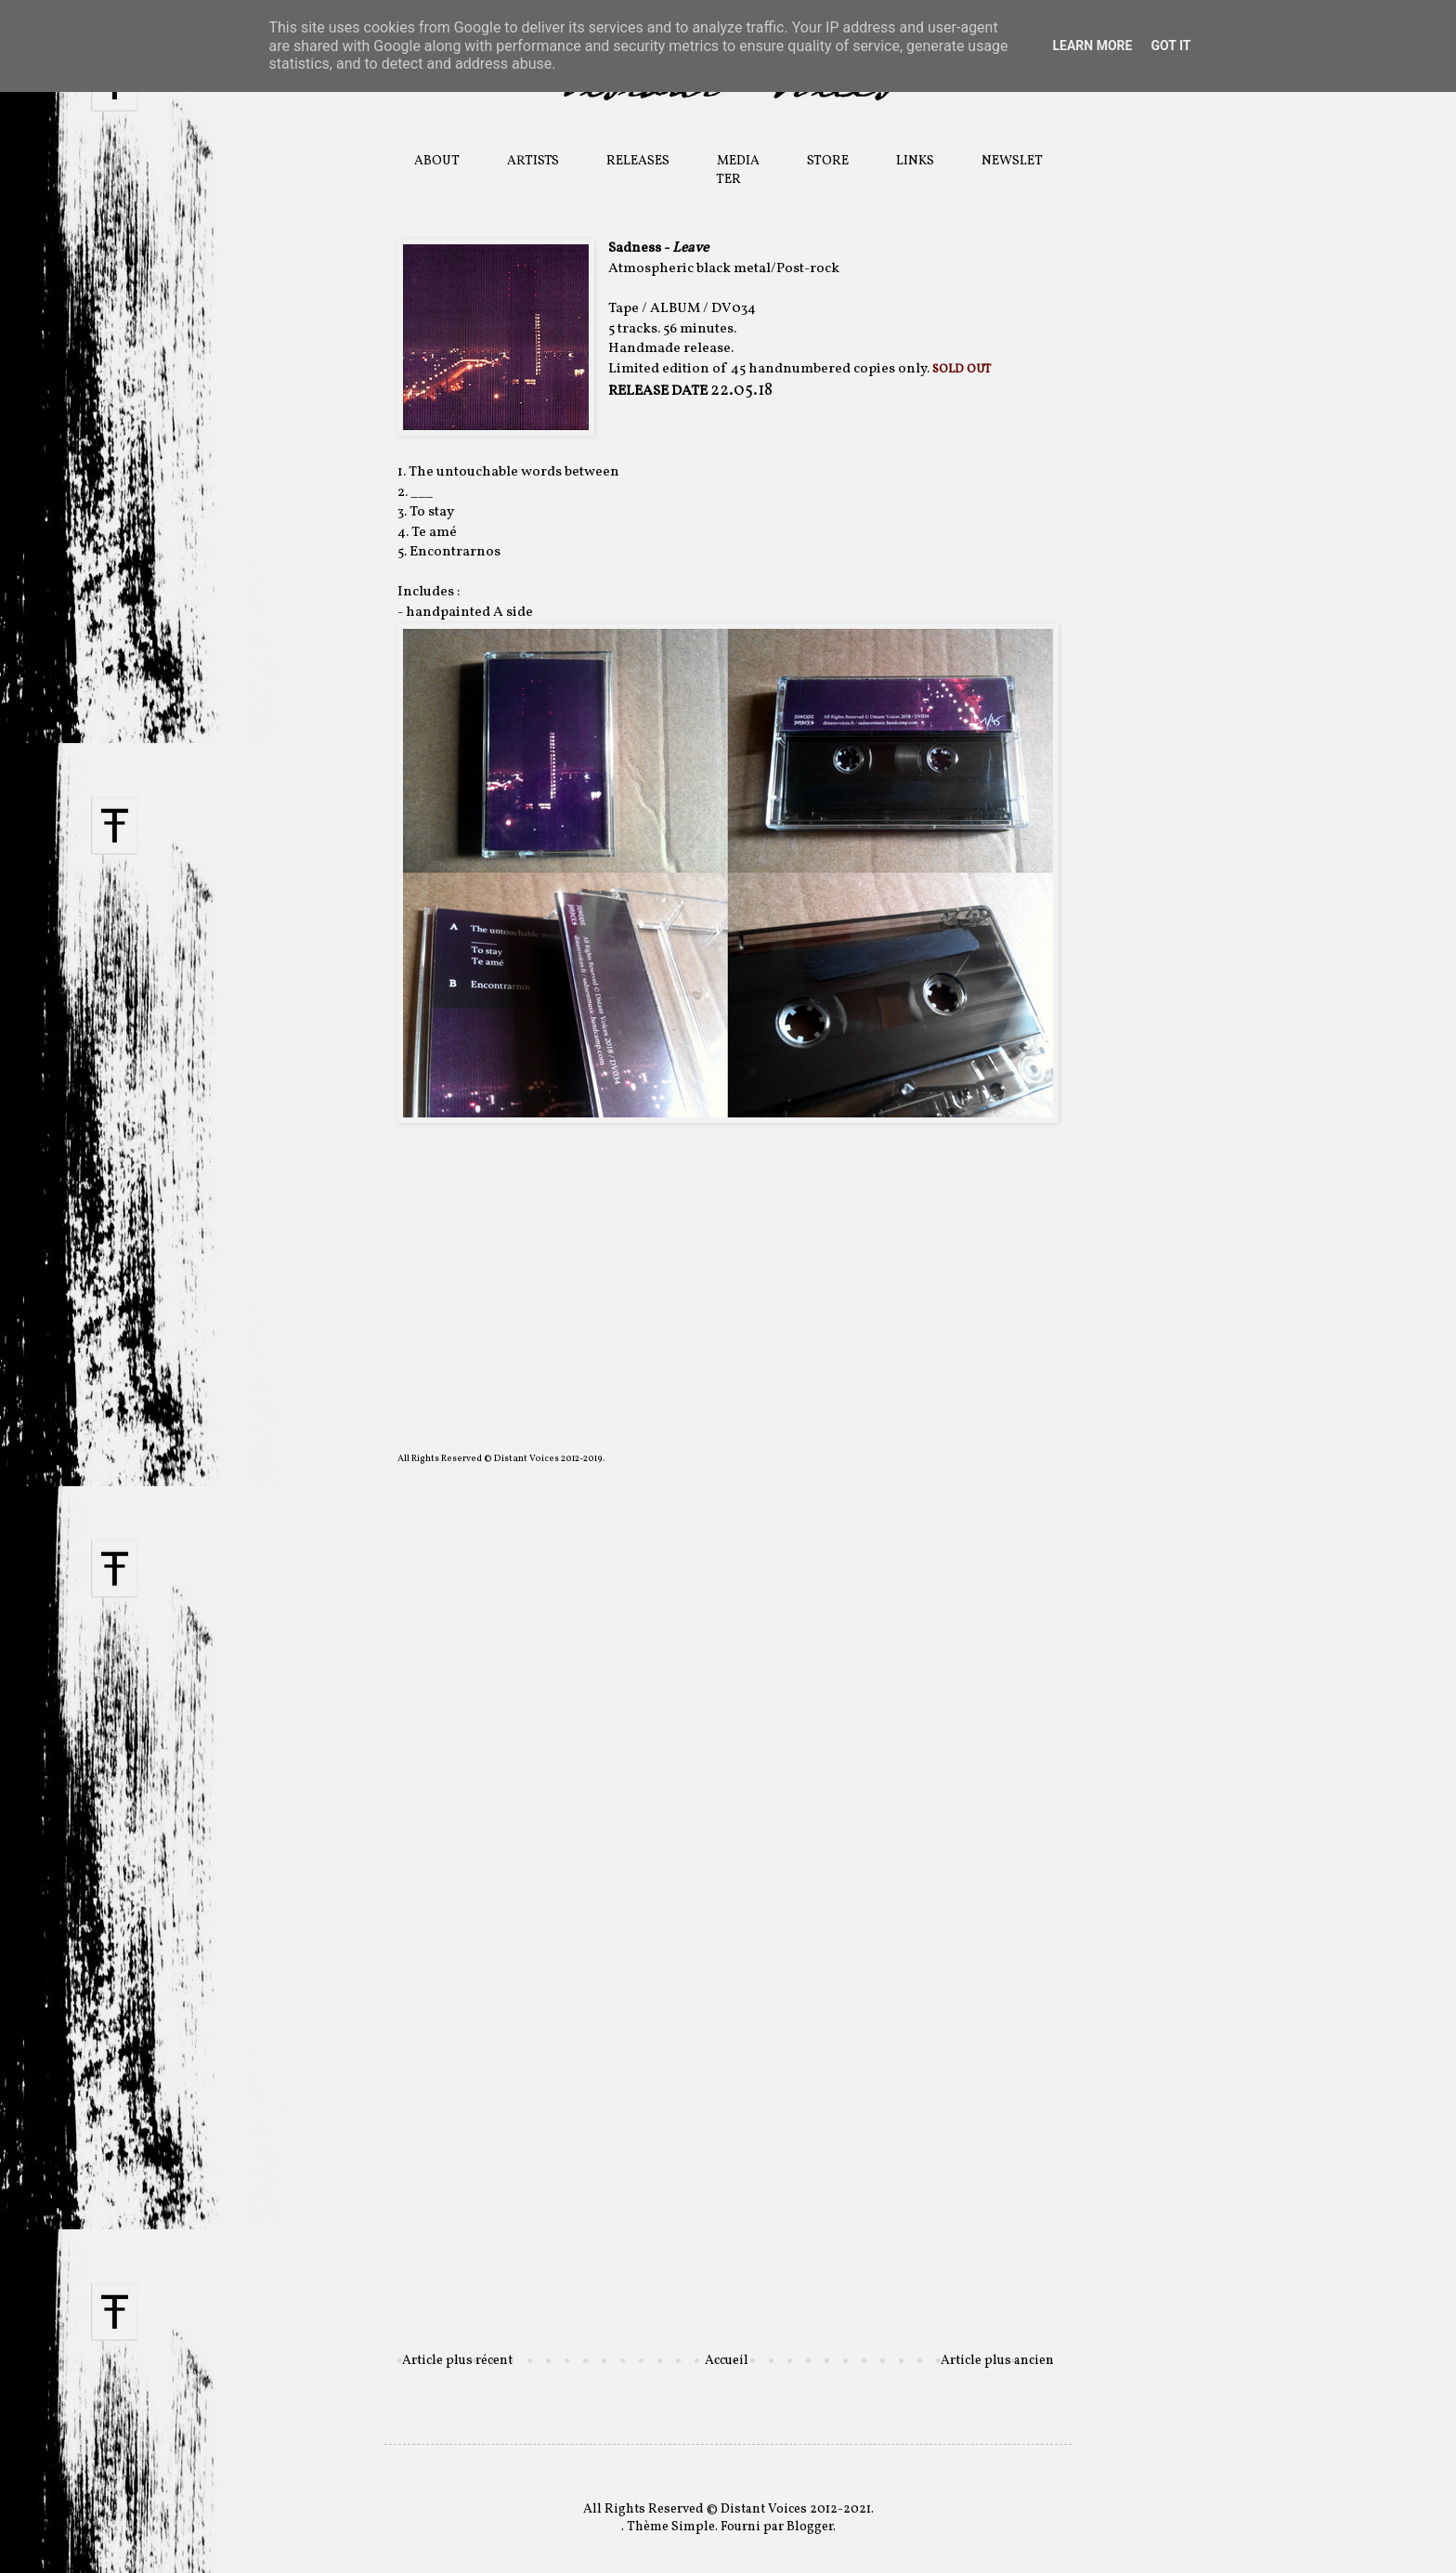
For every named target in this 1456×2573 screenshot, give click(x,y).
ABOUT (437, 161)
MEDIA (738, 161)
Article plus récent (457, 2361)
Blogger (809, 2527)
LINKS (915, 161)
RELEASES (638, 161)
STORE (828, 161)
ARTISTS (533, 161)
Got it (1170, 45)
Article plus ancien (997, 2361)
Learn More (1092, 45)
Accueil (726, 2361)
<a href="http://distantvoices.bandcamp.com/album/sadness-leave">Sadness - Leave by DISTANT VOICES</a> (727, 1185)
